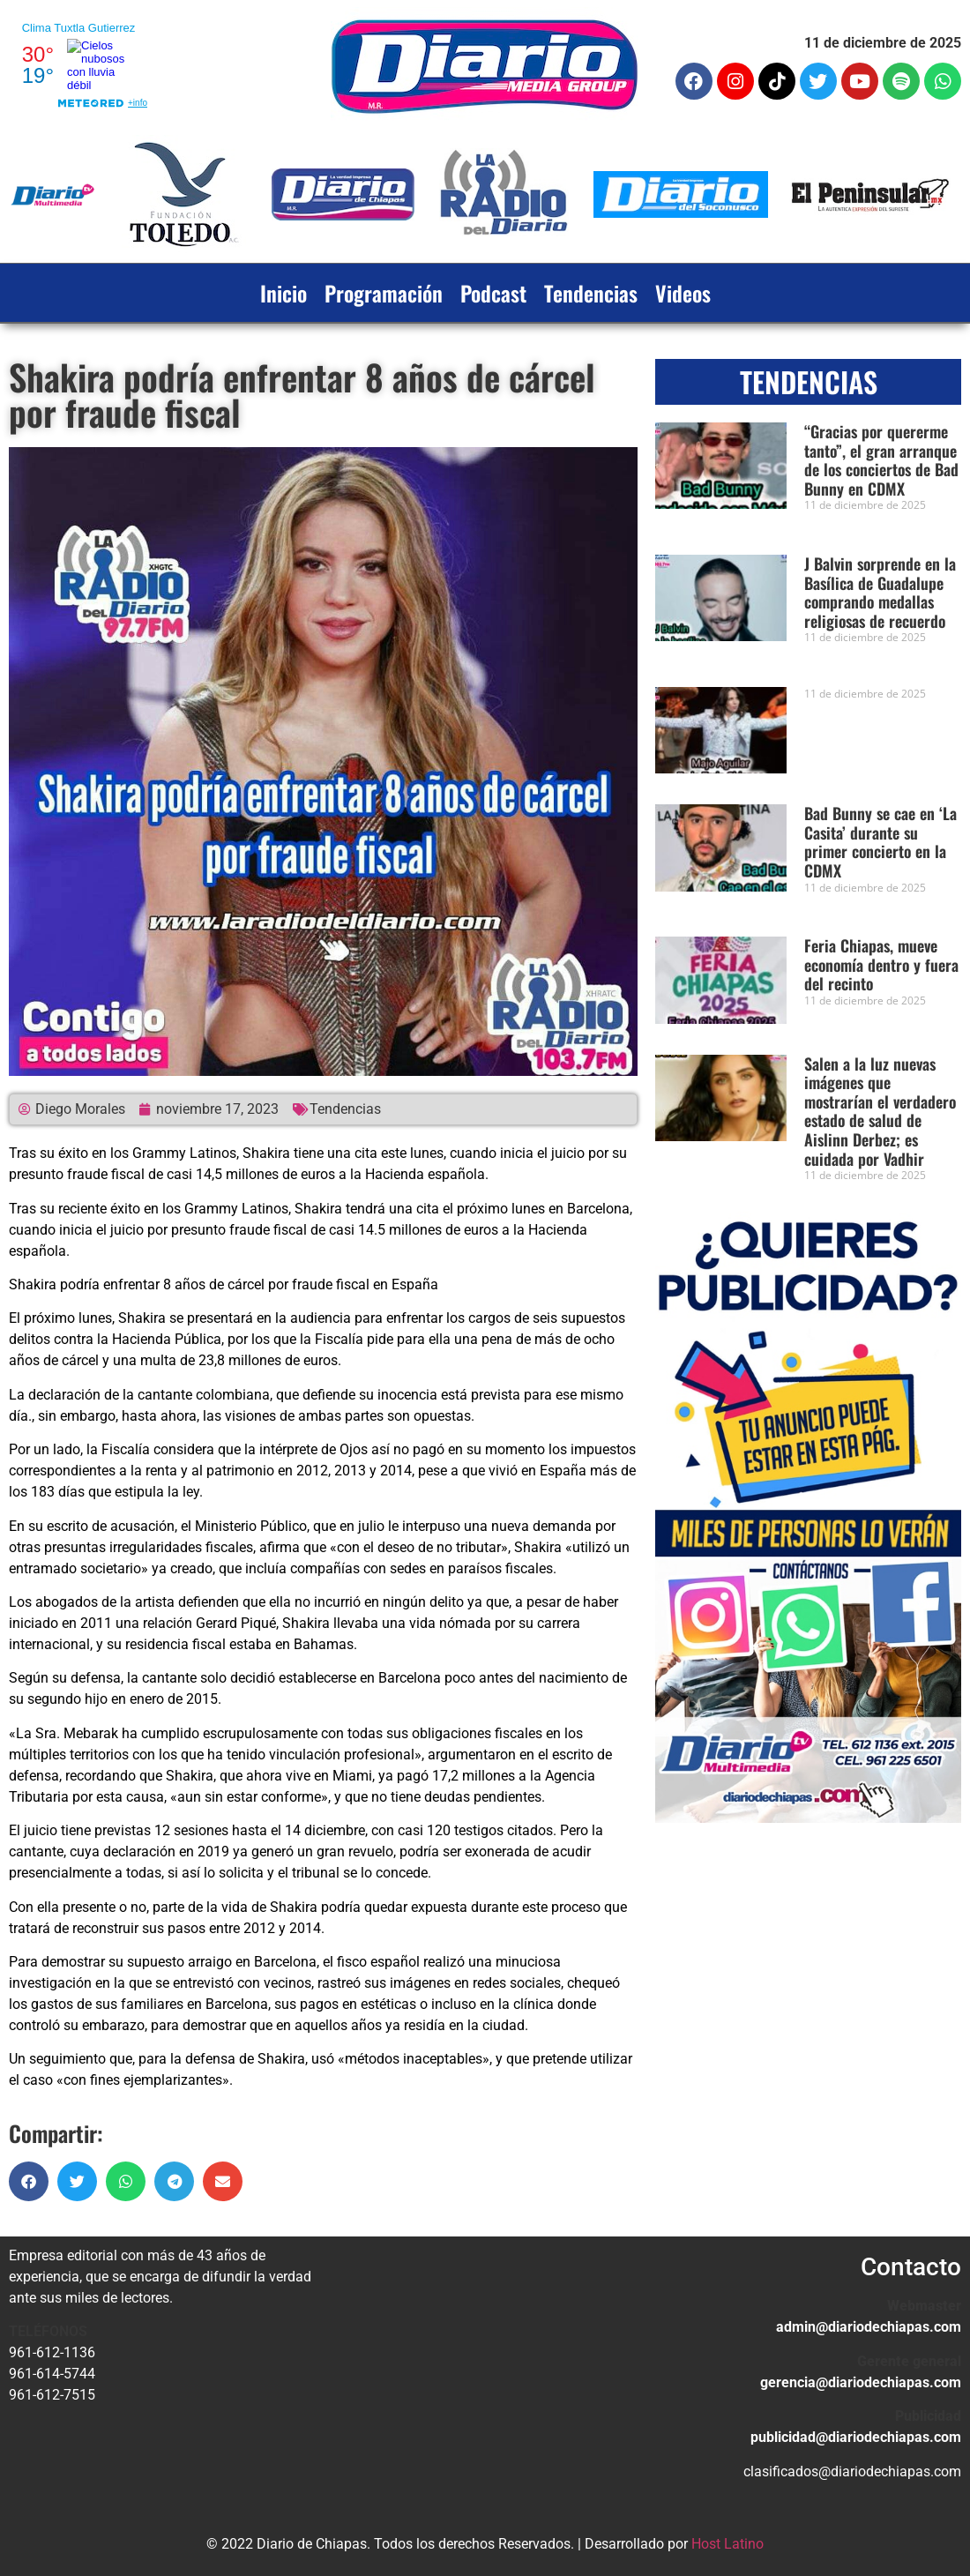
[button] (28, 2181)
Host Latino (727, 2543)
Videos (683, 293)
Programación (384, 293)
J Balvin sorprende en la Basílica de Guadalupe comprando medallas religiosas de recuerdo (880, 592)
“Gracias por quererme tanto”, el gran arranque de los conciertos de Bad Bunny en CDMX (881, 460)
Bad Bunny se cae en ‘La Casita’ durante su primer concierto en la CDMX (880, 842)
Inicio (283, 293)
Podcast (493, 293)
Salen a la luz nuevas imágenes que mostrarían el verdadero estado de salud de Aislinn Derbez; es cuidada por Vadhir (880, 1111)
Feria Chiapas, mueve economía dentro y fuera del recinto (881, 964)
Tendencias (591, 293)
